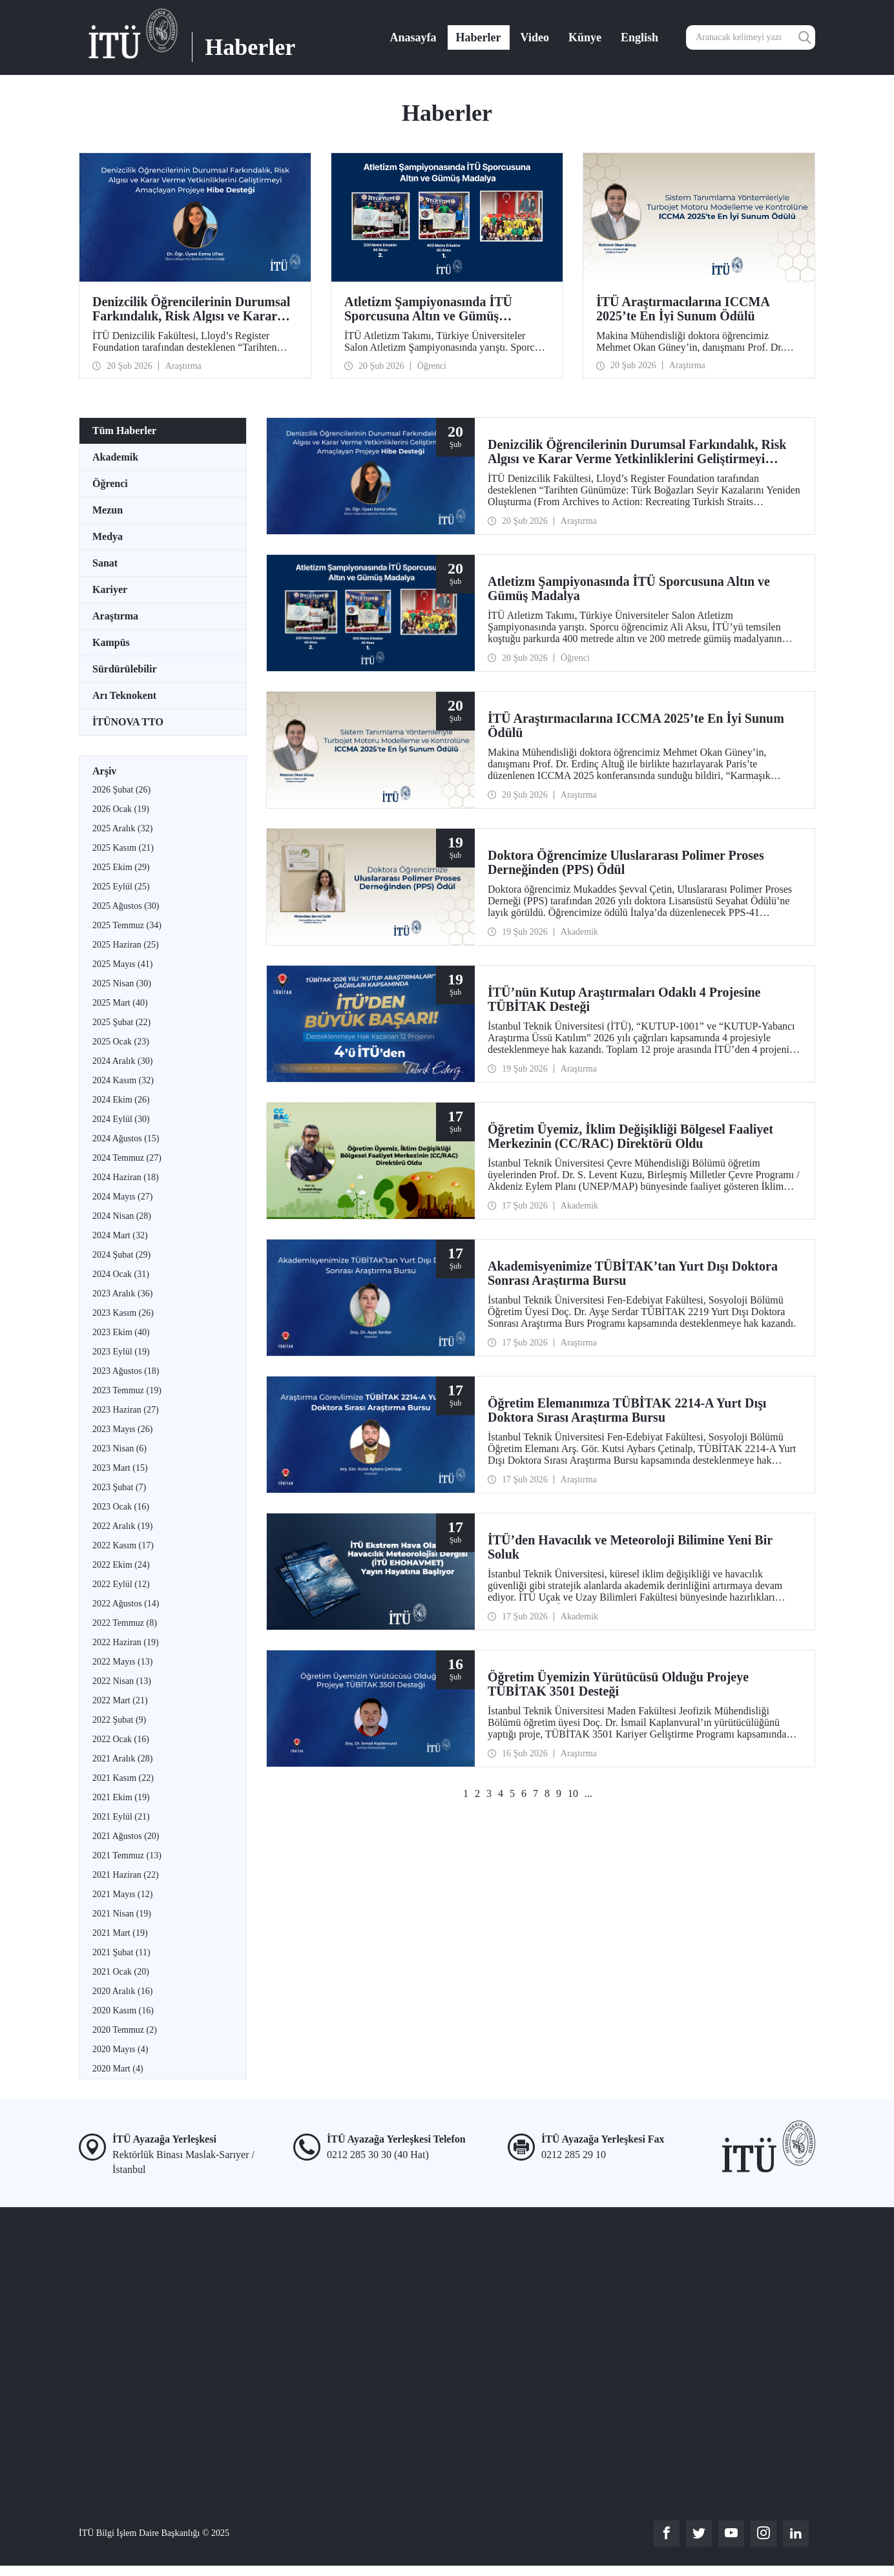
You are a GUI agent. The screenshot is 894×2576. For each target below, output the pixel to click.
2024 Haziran (125, 1177)
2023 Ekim (121, 1332)
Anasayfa (413, 37)
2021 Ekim (121, 1797)
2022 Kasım (123, 1545)
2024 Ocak (120, 1274)
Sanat (105, 562)
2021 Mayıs (122, 1894)
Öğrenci (110, 483)
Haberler (478, 37)
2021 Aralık (122, 1758)
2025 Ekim (121, 867)
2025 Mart (120, 1003)
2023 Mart (120, 1468)
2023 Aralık (122, 1293)
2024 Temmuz (126, 1158)
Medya (107, 536)
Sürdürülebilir (124, 668)
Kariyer (109, 589)
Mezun (107, 509)
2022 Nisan (121, 1681)
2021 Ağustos (125, 1836)
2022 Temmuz (124, 1623)
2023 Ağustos (125, 1371)
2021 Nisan (121, 1913)
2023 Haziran (125, 1410)
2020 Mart (117, 2068)
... (588, 1793)
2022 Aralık (122, 1526)
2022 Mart (120, 1700)
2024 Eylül (121, 1119)
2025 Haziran (125, 945)
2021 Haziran (125, 1875)
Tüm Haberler (124, 430)
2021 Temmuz (126, 1855)
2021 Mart (120, 1933)
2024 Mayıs (122, 1196)
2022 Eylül (121, 1584)
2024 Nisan (121, 1216)
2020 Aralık (122, 1991)
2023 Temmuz (126, 1390)
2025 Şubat (121, 1022)
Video (535, 37)
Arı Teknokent (124, 695)
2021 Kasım (123, 1778)
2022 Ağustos (125, 1603)
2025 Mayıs (122, 964)
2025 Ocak (120, 1041)
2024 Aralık (122, 1061)
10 (573, 1793)
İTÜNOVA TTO (127, 721)
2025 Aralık (122, 828)
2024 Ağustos (125, 1138)
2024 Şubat (121, 1255)
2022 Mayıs (122, 1662)
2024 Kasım (123, 1080)
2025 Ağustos (125, 906)
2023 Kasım (123, 1313)
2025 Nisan (121, 983)
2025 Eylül (121, 886)
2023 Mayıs (122, 1429)
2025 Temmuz (126, 925)
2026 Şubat (121, 790)
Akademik (115, 457)
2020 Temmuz (124, 2030)
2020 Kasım (123, 2010)
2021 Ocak (120, 1972)
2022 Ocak (120, 1739)
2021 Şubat (121, 1952)
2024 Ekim (121, 1100)
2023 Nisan (119, 1448)
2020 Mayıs (120, 2049)
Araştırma (115, 615)
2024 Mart (120, 1235)
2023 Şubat (119, 1487)
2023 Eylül (121, 1351)
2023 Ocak (120, 1506)
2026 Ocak (120, 809)
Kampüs (111, 642)
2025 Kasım (123, 848)
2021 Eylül (121, 1817)
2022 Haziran (125, 1642)
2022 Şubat (119, 1720)
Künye (584, 37)
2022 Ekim (121, 1565)
